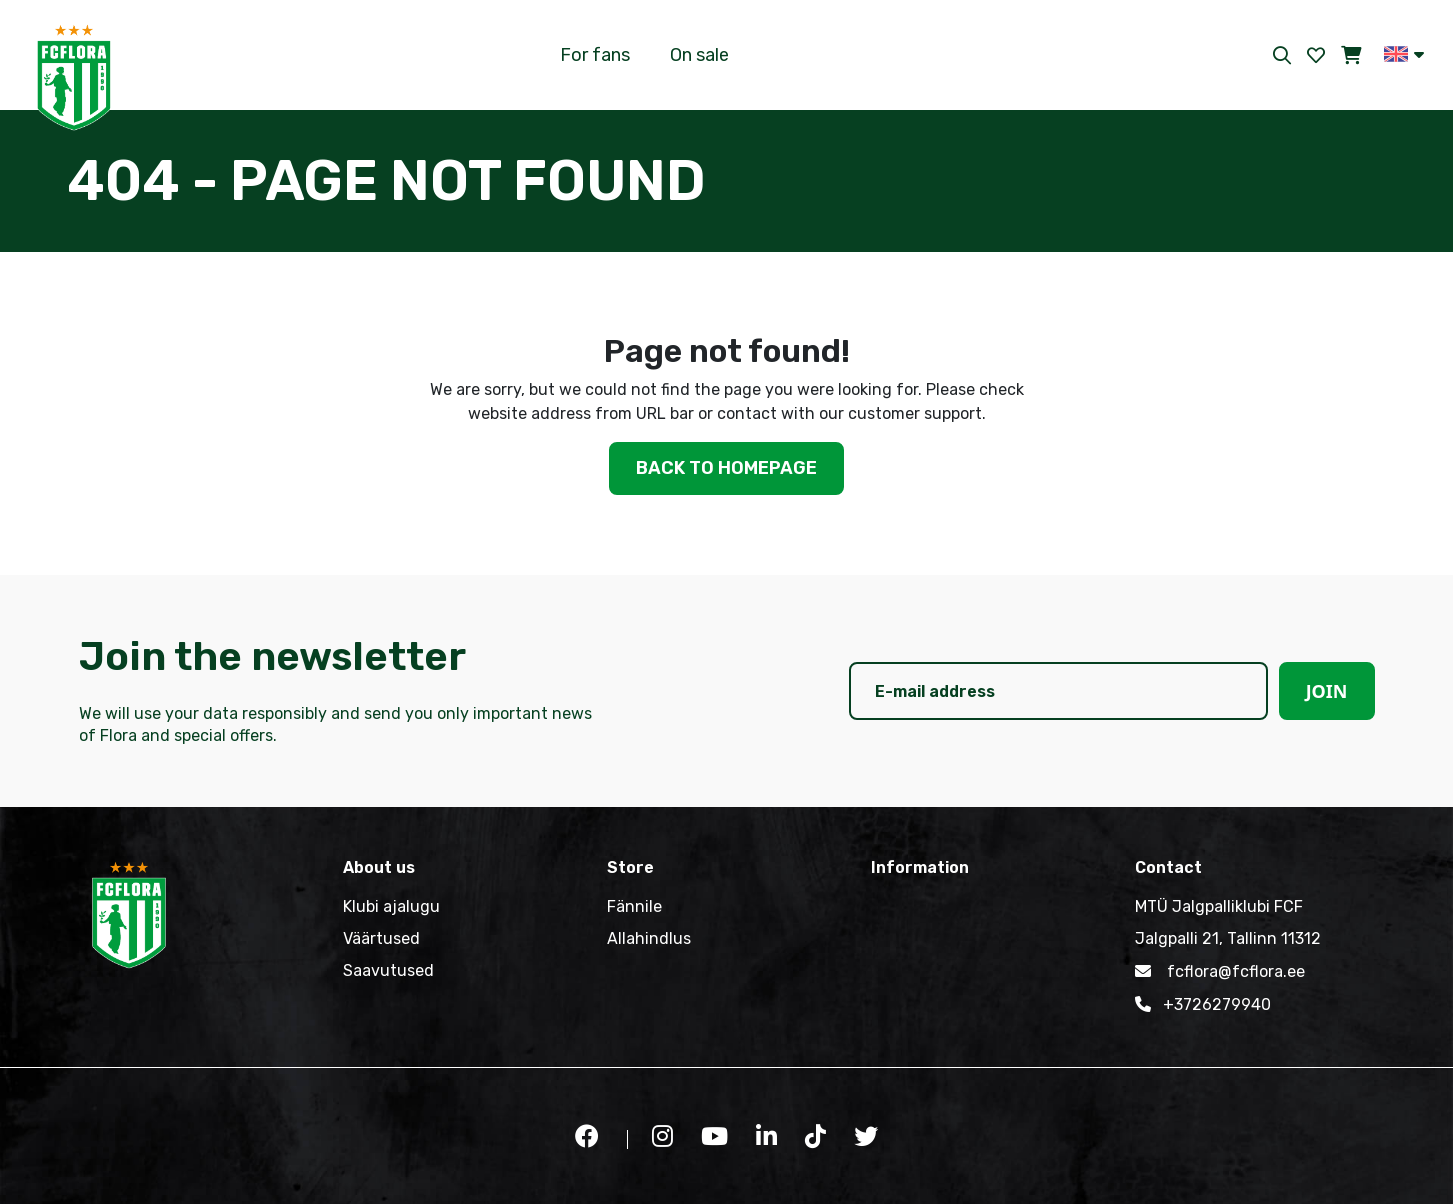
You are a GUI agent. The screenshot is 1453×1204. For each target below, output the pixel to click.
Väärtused (381, 938)
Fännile (634, 906)
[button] (1404, 54)
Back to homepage (726, 468)
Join (1327, 691)
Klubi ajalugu (391, 906)
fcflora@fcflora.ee (1220, 971)
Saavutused (388, 970)
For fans (595, 55)
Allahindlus (649, 938)
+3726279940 (1203, 1004)
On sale (699, 55)
